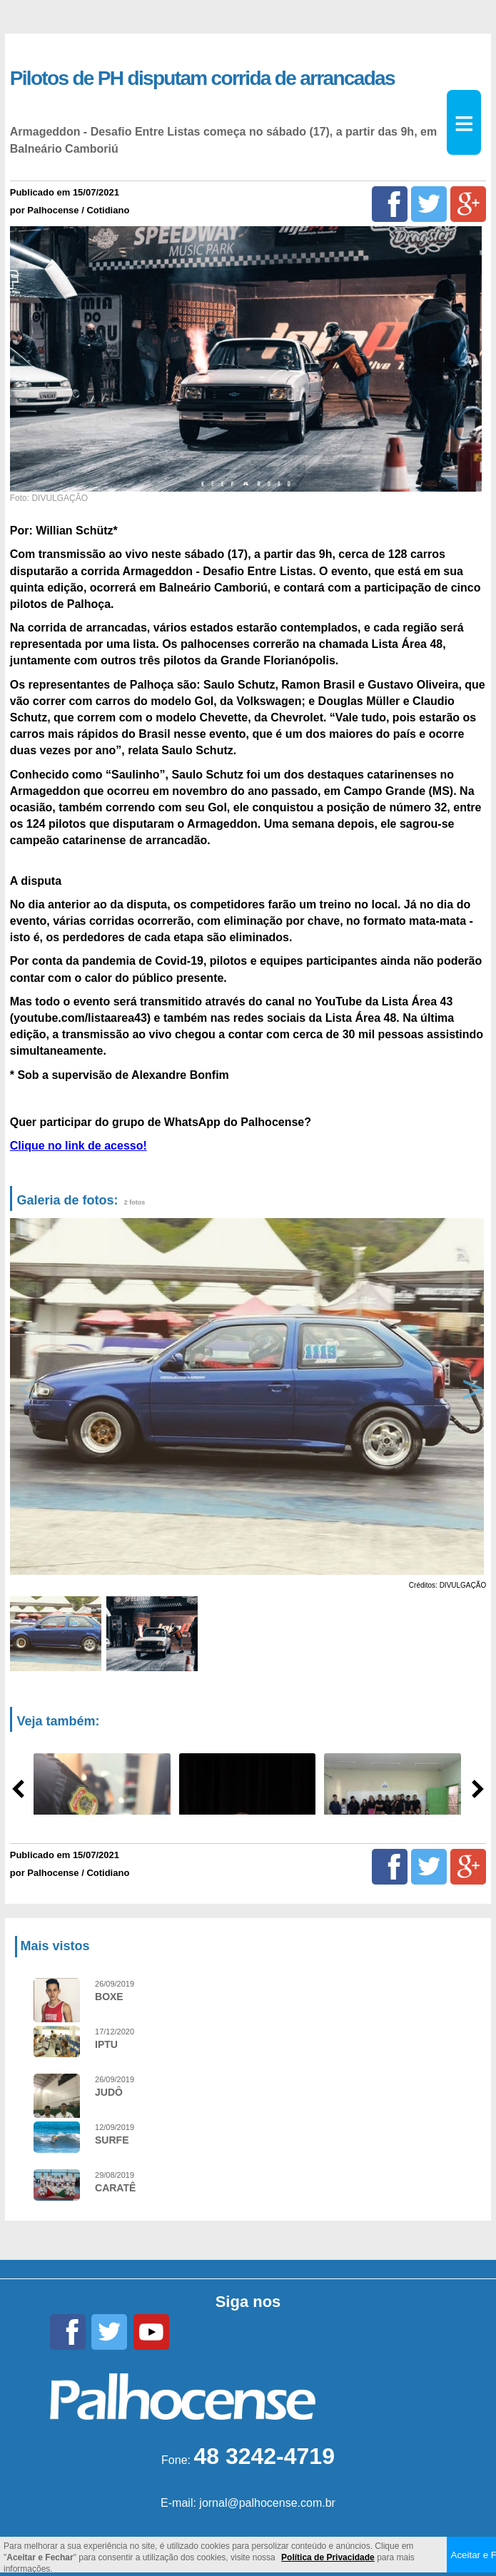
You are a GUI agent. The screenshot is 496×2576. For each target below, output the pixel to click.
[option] (245, 1396)
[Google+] (468, 204)
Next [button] (470, 1397)
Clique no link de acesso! (78, 1146)
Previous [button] (28, 1396)
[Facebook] (390, 204)
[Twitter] (429, 204)
